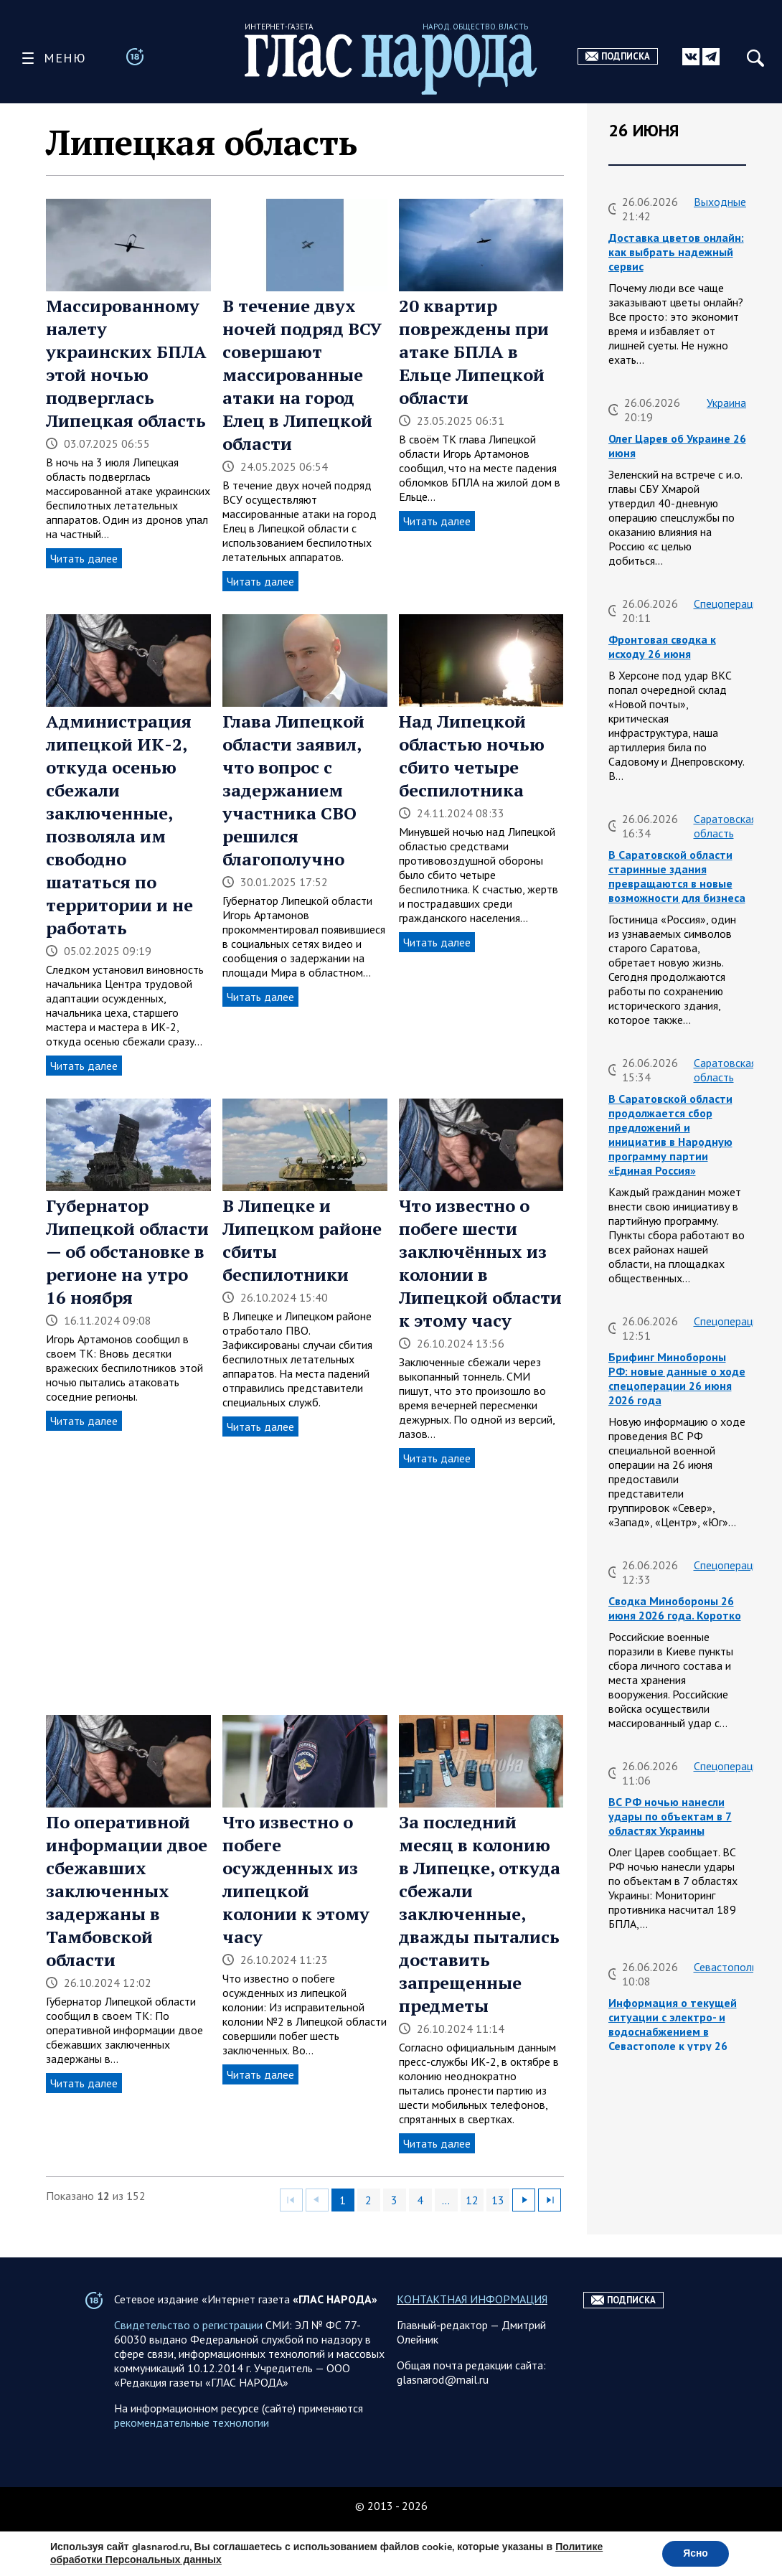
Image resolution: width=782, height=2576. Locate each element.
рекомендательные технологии (191, 2451)
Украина (726, 402)
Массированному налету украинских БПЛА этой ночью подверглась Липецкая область (126, 363)
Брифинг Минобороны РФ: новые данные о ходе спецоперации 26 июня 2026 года (676, 1378)
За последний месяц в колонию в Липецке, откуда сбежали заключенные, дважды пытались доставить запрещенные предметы (479, 1913)
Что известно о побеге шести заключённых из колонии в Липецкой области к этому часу (480, 1263)
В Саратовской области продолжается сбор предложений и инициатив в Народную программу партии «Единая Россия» (670, 1134)
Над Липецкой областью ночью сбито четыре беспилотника (472, 756)
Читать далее (84, 558)
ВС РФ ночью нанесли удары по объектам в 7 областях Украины (670, 1816)
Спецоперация (728, 603)
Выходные (720, 201)
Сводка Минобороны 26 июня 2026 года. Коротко (674, 1608)
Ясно (694, 2553)
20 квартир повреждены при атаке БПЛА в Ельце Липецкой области (474, 351)
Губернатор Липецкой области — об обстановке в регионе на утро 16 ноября (127, 1251)
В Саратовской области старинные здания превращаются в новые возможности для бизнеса (676, 876)
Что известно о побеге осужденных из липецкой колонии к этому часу (295, 1879)
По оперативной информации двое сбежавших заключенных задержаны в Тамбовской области (126, 1890)
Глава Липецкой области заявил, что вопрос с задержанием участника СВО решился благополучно (293, 790)
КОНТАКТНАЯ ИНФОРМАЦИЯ (472, 2328)
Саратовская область (725, 826)
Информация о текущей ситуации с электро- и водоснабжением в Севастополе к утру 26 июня (672, 2031)
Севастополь (725, 1967)
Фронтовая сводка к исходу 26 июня (662, 646)
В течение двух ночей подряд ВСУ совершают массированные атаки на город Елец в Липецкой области (302, 374)
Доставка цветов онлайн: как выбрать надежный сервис (676, 251)
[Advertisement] (305, 1591)
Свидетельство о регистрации (188, 2353)
